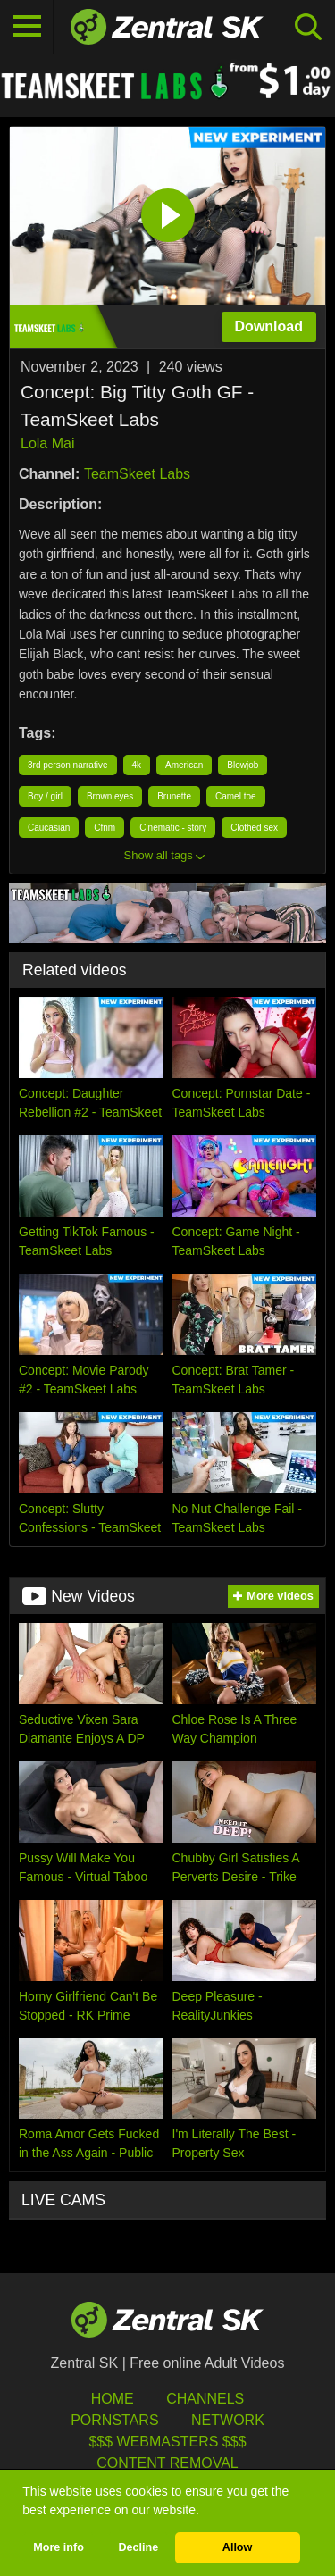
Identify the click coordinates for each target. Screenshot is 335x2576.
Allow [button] (237, 2547)
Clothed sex (254, 827)
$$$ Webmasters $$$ (167, 2441)
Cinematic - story (172, 827)
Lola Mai (47, 443)
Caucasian (49, 827)
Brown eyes (110, 796)
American (184, 765)
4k (137, 765)
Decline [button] (138, 2547)
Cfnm (104, 827)
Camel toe (235, 796)
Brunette (174, 796)
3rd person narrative (68, 765)
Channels (205, 2398)
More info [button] (58, 2547)
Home (112, 2398)
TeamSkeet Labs (137, 473)
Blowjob (242, 765)
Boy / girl (45, 796)
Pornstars (114, 2420)
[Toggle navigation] (27, 27)
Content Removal (167, 2463)
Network (227, 2420)
